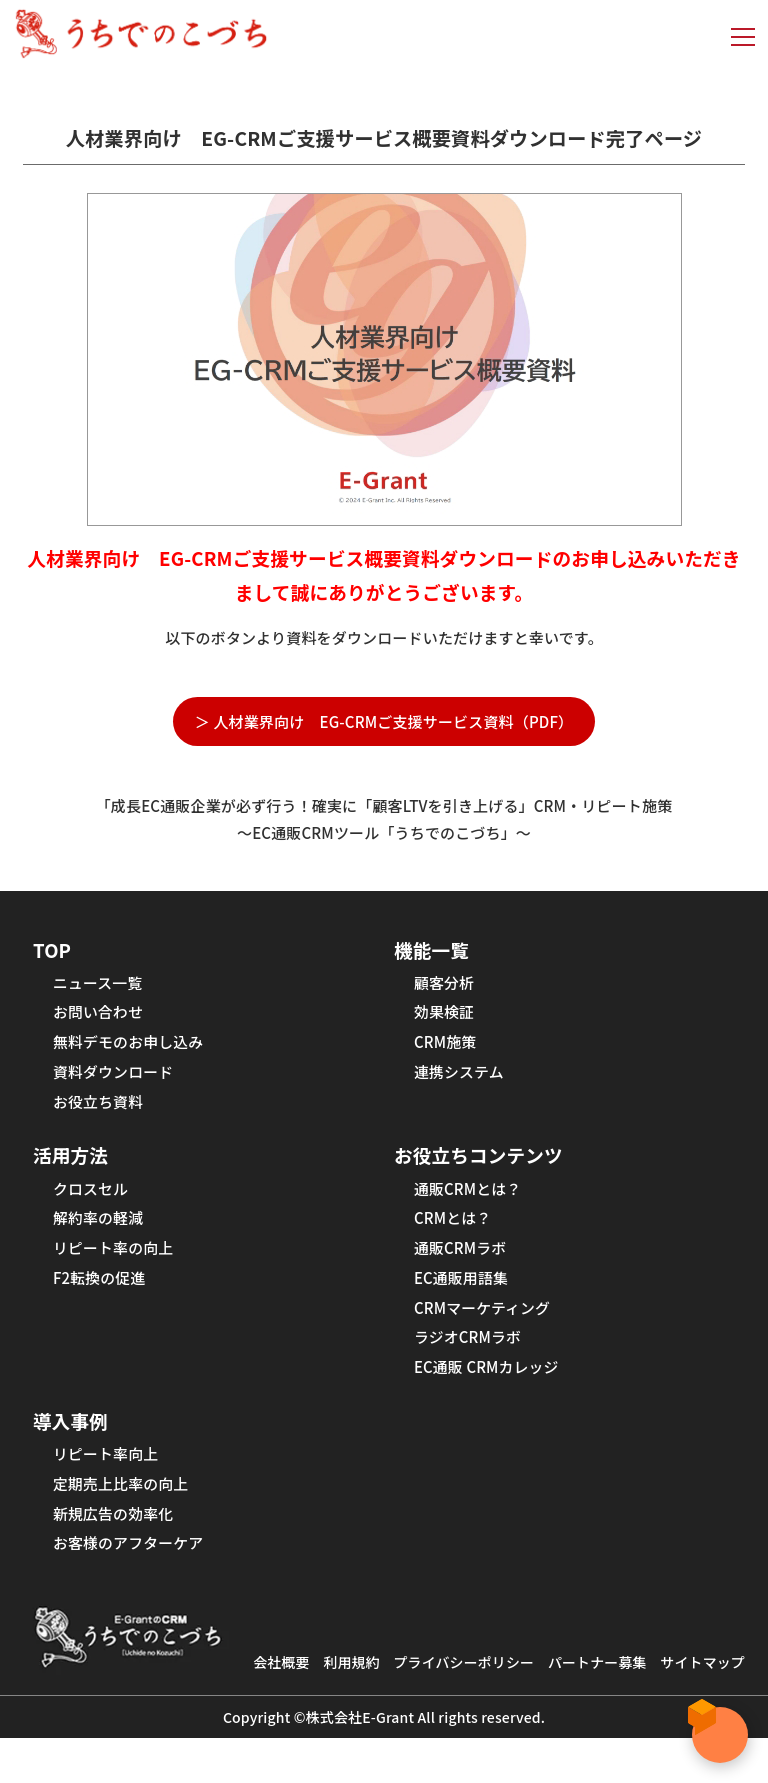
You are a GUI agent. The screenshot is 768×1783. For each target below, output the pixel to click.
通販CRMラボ (463, 1271)
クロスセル (93, 1207)
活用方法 (73, 1170)
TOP (53, 950)
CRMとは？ (455, 1239)
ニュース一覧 (101, 987)
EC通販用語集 (464, 1303)
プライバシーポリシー (508, 1680)
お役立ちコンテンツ (484, 1170)
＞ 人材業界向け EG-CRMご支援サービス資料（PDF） (384, 721)
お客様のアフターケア (134, 1587)
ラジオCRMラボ (471, 1367)
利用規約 (388, 1680)
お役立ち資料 (101, 1115)
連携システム (462, 1083)
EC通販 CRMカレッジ (492, 1399)
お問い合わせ (101, 1019)
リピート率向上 (109, 1491)
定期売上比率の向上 (125, 1523)
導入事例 (73, 1454)
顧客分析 (446, 987)
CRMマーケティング (487, 1335)
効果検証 (446, 1019)
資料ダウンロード (117, 1083)
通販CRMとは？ (471, 1207)
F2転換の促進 (102, 1303)
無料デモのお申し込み (134, 1051)
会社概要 (314, 1680)
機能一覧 (434, 950)
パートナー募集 (651, 1680)
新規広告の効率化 (117, 1555)
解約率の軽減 (101, 1239)
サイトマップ (494, 1706)
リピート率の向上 (117, 1271)
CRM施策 (447, 1051)
